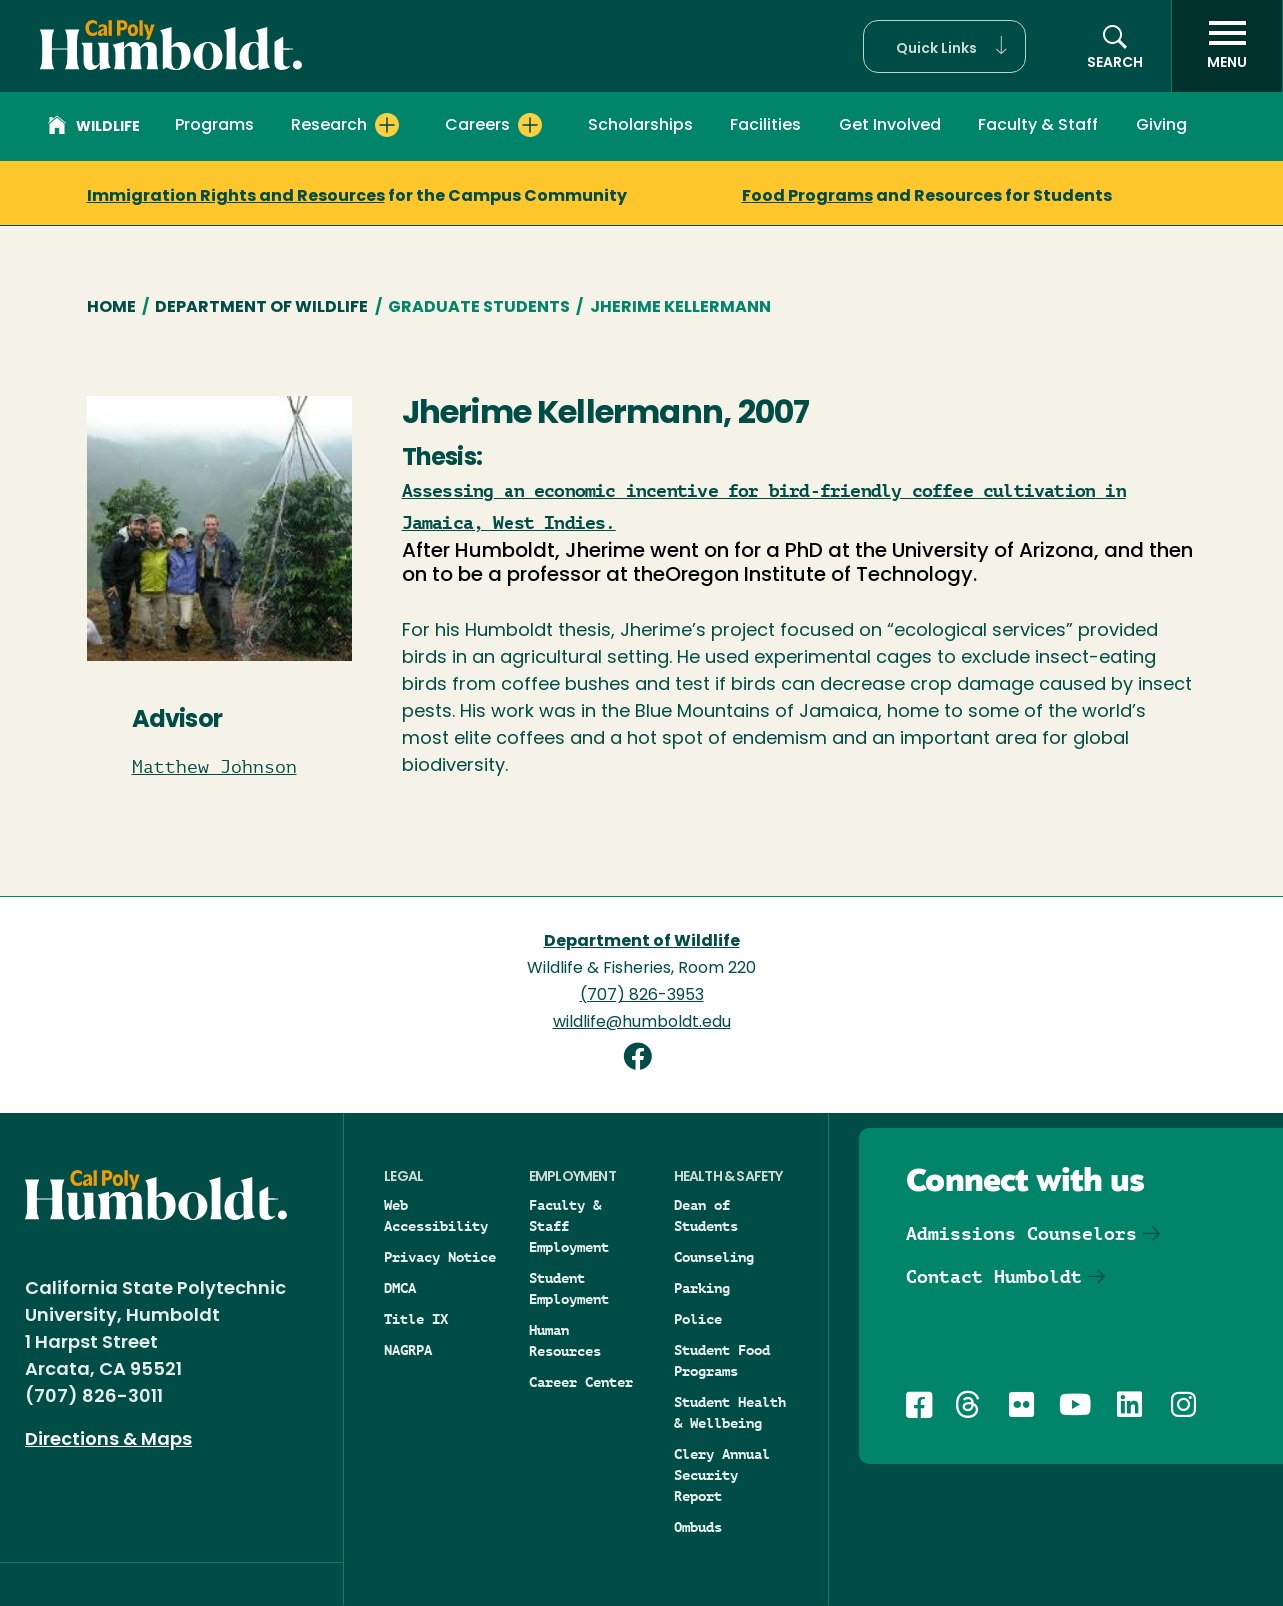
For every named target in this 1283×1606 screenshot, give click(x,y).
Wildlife (94, 128)
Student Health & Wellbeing (730, 1412)
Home (111, 308)
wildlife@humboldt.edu (642, 1023)
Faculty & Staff (1038, 126)
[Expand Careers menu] (530, 125)
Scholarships (640, 126)
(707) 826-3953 (642, 996)
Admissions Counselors (1021, 1233)
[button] (944, 46)
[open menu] (1227, 46)
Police (698, 1319)
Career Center (581, 1382)
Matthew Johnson (214, 767)
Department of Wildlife (261, 308)
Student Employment (569, 1288)
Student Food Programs (722, 1360)
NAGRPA (408, 1350)
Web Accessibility (436, 1215)
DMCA (400, 1288)
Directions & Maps (108, 1440)
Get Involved (890, 126)
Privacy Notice (440, 1257)
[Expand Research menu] (387, 125)
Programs (214, 126)
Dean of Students (706, 1215)
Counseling (714, 1257)
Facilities (765, 126)
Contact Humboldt (994, 1276)
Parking (702, 1288)
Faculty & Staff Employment (569, 1226)
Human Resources (565, 1340)
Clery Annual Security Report (722, 1475)
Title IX (416, 1319)
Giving (1161, 126)
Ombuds (698, 1527)
